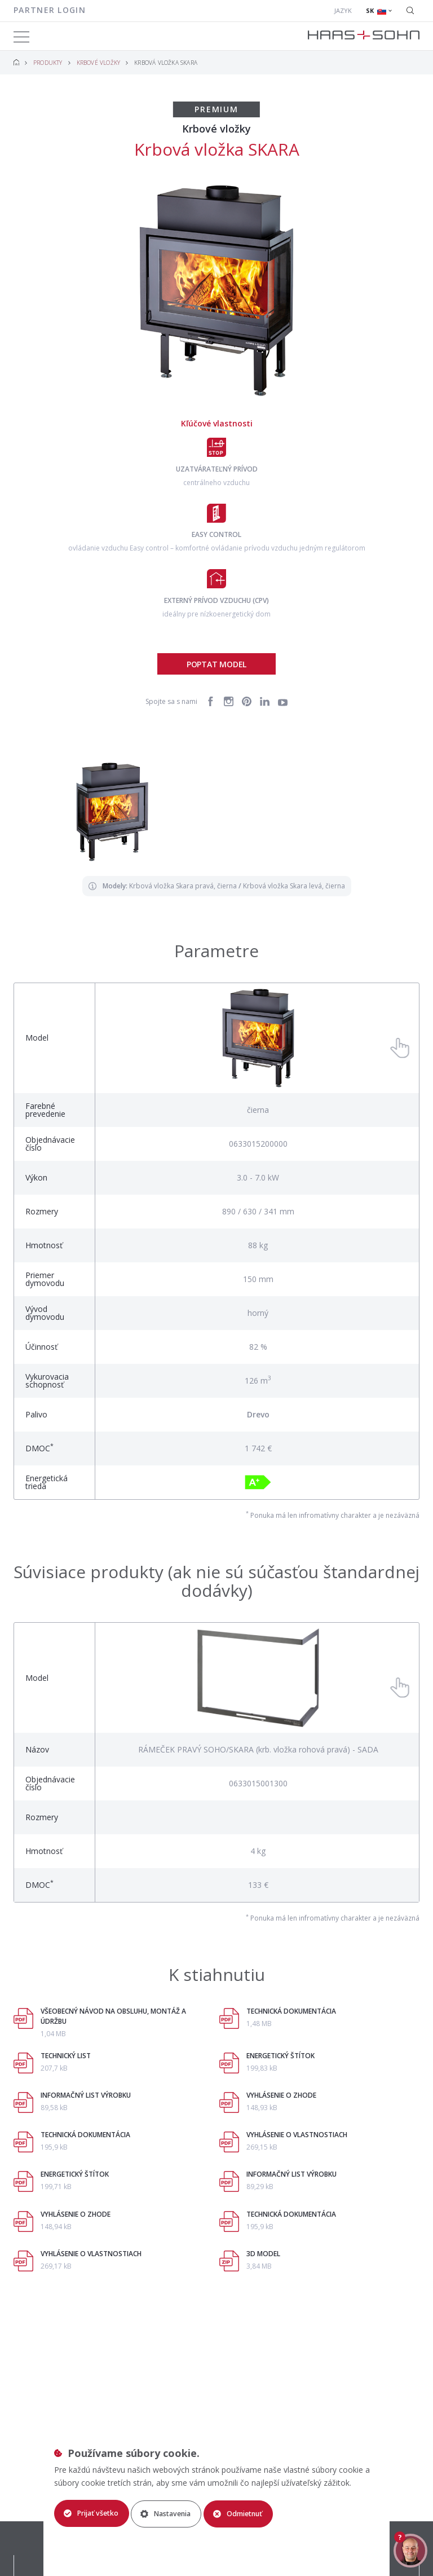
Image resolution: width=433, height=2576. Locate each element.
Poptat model (216, 664)
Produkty (48, 63)
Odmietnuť (254, 2513)
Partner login (50, 10)
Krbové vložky (99, 63)
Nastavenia (175, 2513)
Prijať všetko (93, 2513)
